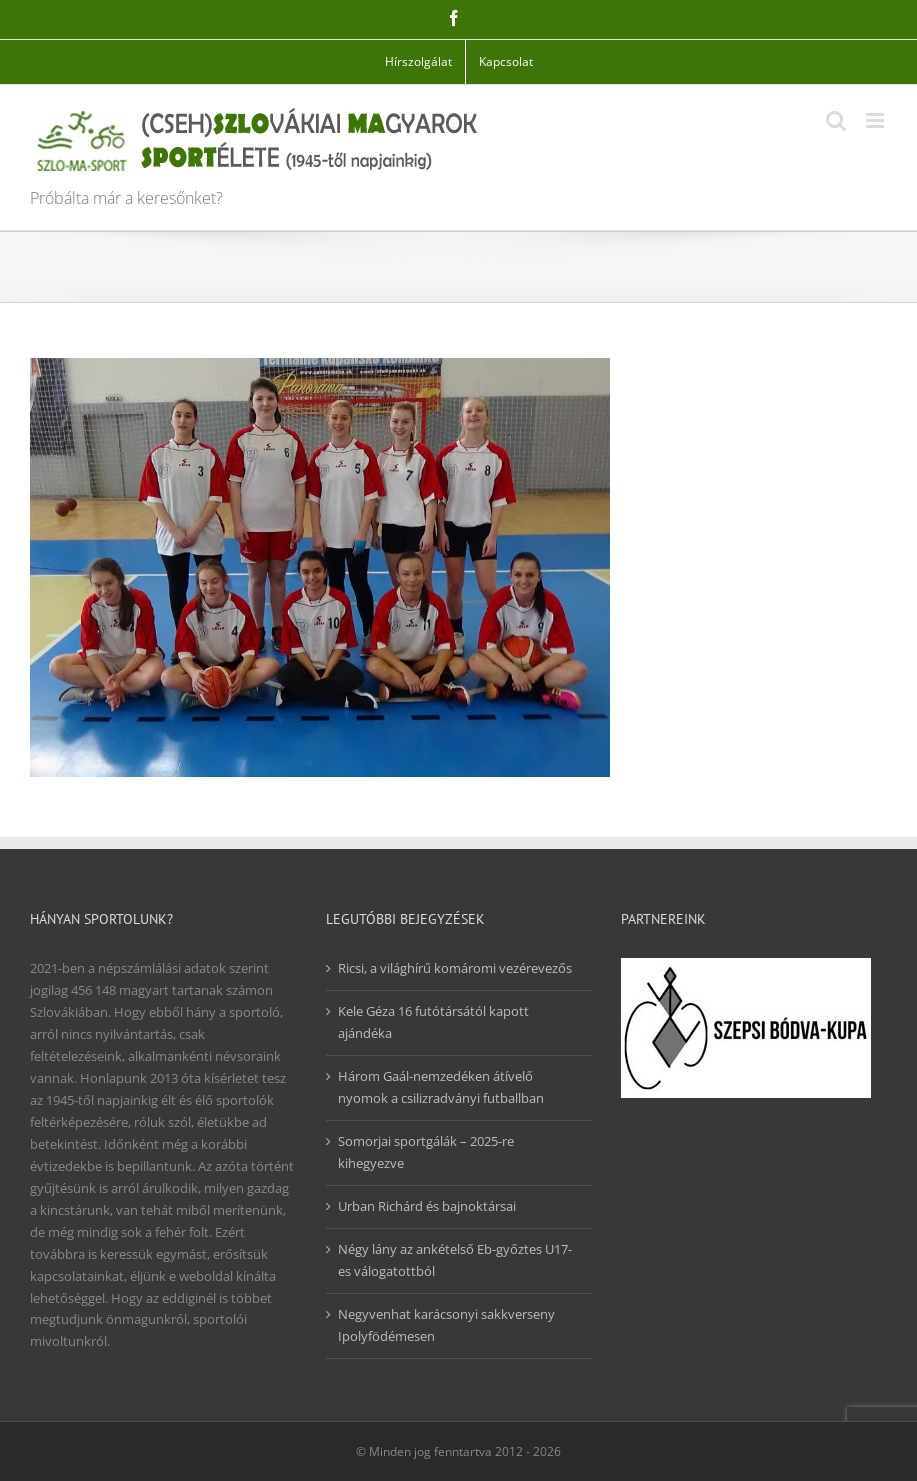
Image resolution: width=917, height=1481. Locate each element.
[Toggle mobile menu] (876, 120)
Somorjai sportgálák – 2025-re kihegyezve (426, 1152)
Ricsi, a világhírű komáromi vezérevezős (455, 968)
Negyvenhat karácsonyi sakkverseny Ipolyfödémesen (446, 1325)
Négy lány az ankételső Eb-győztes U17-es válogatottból (455, 1260)
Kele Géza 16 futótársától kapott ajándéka (433, 1022)
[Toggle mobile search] (836, 120)
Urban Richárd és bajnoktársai (427, 1206)
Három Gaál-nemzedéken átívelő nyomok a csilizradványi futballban (441, 1087)
